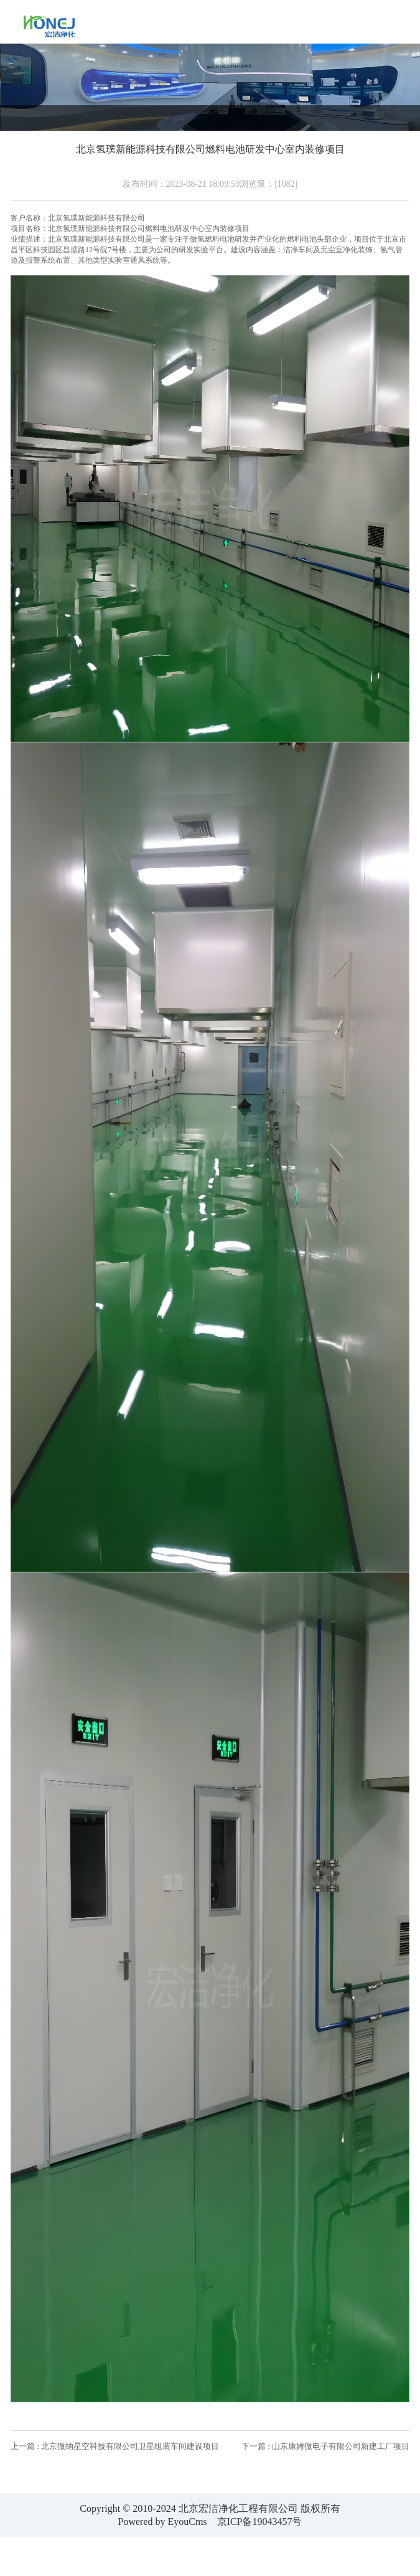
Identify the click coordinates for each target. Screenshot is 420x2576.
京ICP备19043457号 (259, 2521)
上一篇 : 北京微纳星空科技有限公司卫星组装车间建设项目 (115, 2446)
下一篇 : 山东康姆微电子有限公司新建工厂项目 (325, 2446)
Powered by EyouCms (162, 2521)
